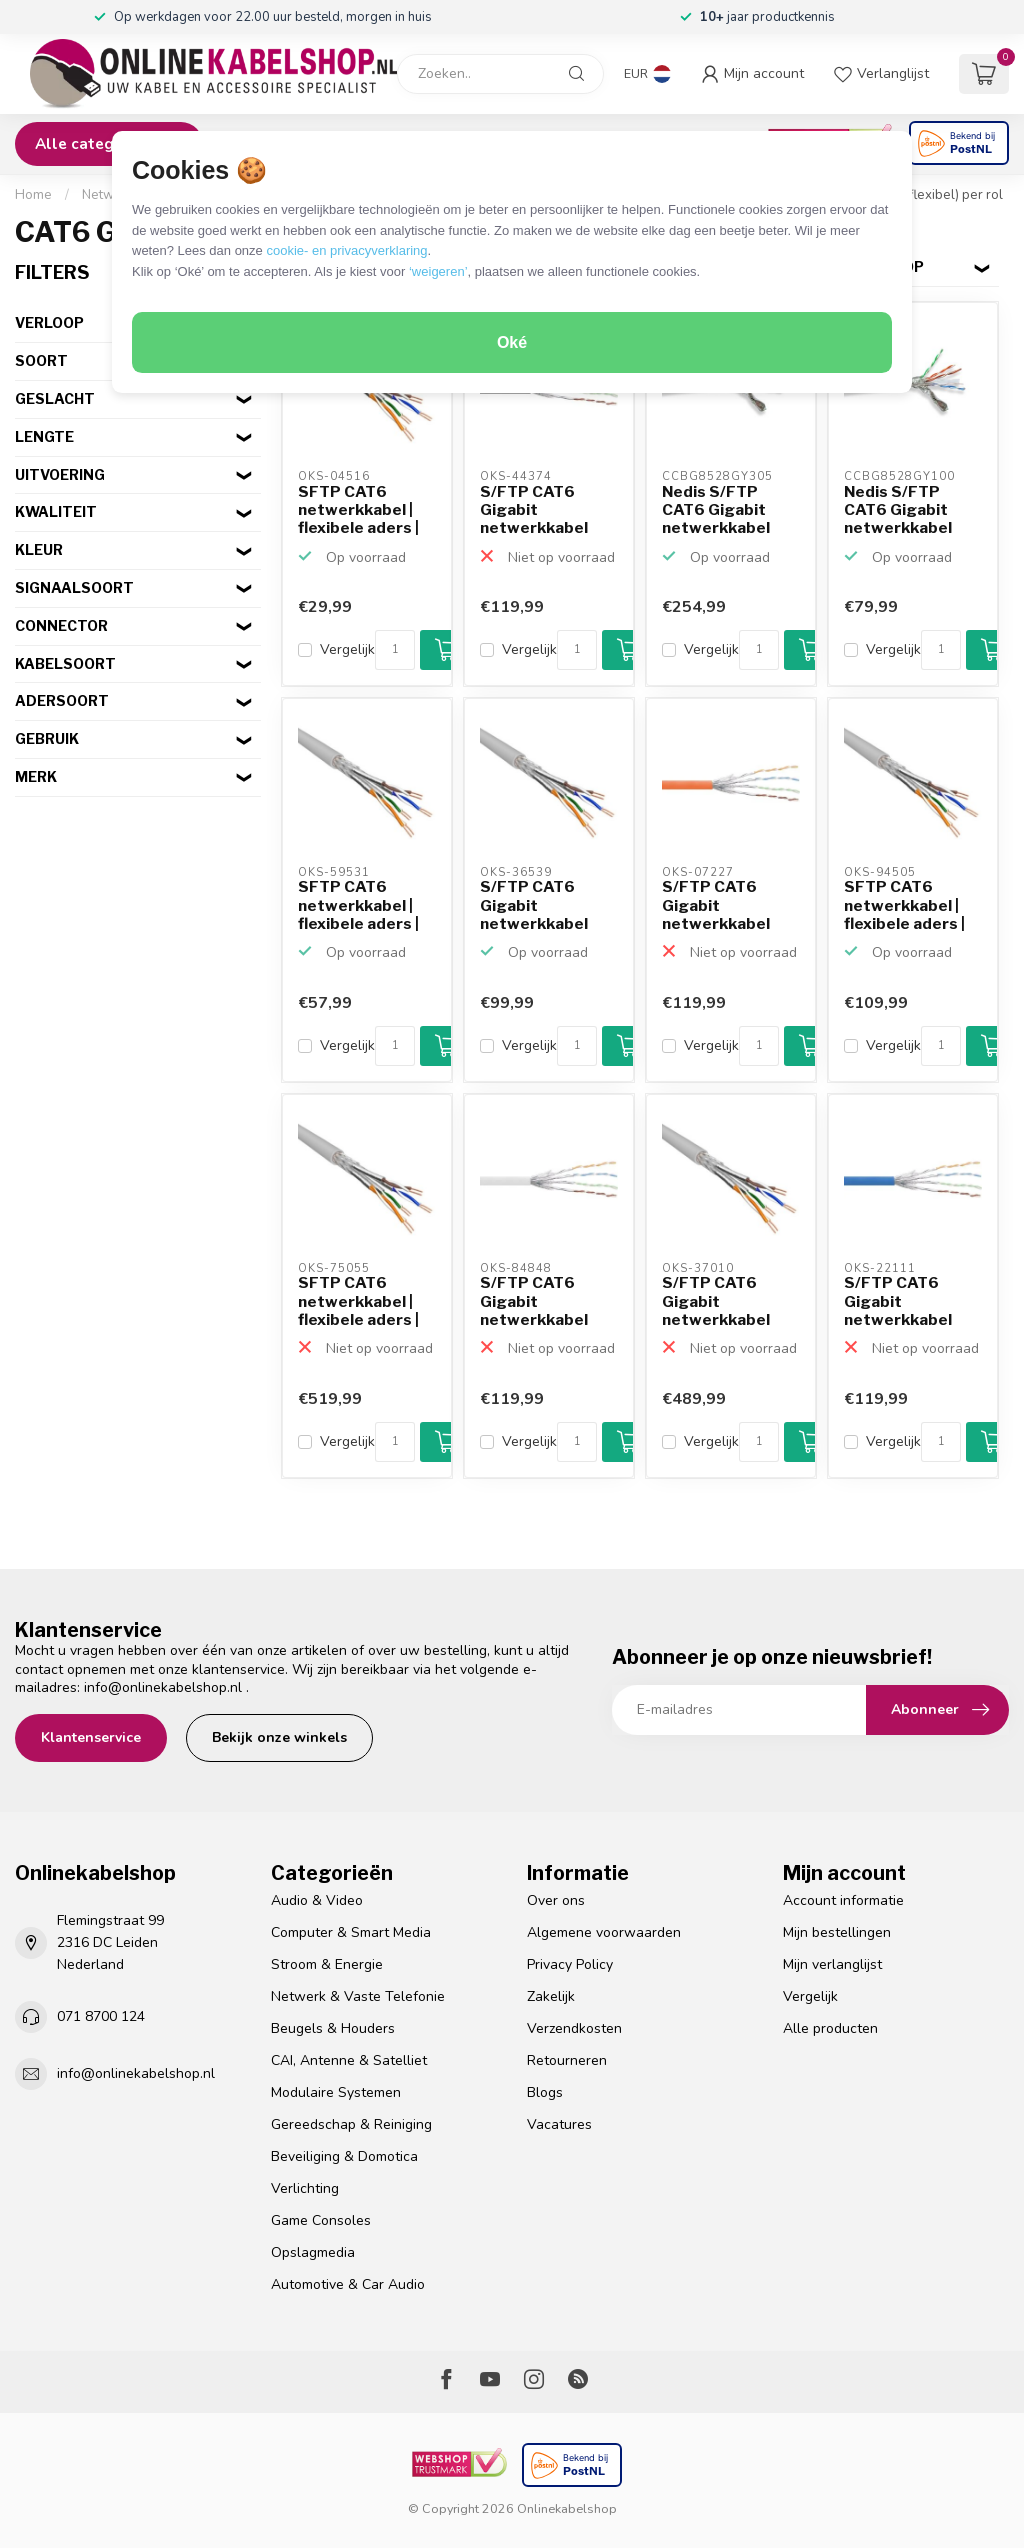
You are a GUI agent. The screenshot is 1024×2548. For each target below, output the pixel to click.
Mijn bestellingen (837, 1932)
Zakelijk (551, 1996)
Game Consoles (321, 2220)
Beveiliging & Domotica (344, 2156)
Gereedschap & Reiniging (351, 2124)
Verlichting (305, 2188)
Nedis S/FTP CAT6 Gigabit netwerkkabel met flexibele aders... (716, 511)
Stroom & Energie (327, 1964)
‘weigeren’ (438, 271)
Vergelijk (347, 649)
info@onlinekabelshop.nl (163, 1687)
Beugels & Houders (333, 2028)
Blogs (545, 2092)
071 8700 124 (101, 2016)
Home (33, 195)
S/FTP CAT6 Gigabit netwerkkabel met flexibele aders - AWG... (534, 511)
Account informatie (843, 1900)
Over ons (556, 1900)
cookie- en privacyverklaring (346, 250)
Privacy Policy (570, 1964)
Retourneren (567, 2060)
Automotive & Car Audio (348, 2284)
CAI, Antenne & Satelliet (349, 2060)
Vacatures (559, 2124)
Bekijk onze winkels (279, 1737)
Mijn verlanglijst (832, 1964)
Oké (512, 342)
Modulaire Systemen (336, 2092)
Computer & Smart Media (351, 1932)
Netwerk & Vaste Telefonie (358, 1996)
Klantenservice (91, 1737)
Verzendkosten (574, 2028)
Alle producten (830, 2028)
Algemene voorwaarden (604, 1932)
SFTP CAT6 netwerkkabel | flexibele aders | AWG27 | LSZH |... (363, 511)
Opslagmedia (313, 2252)
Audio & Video (317, 1900)
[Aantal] (395, 650)
